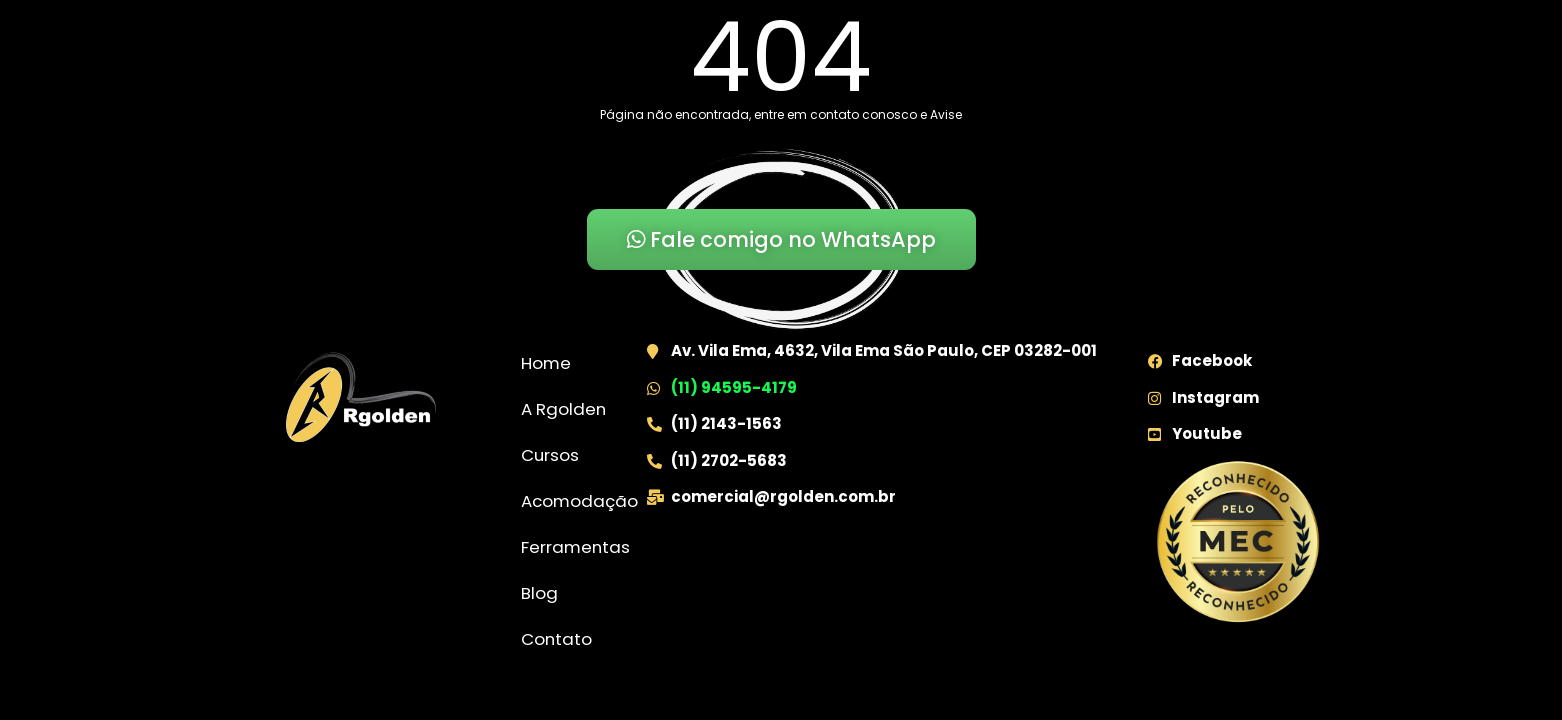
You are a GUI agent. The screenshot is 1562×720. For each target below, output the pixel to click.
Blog (539, 593)
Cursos (550, 455)
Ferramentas (575, 547)
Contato (556, 639)
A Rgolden (563, 409)
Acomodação (579, 501)
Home (546, 363)
